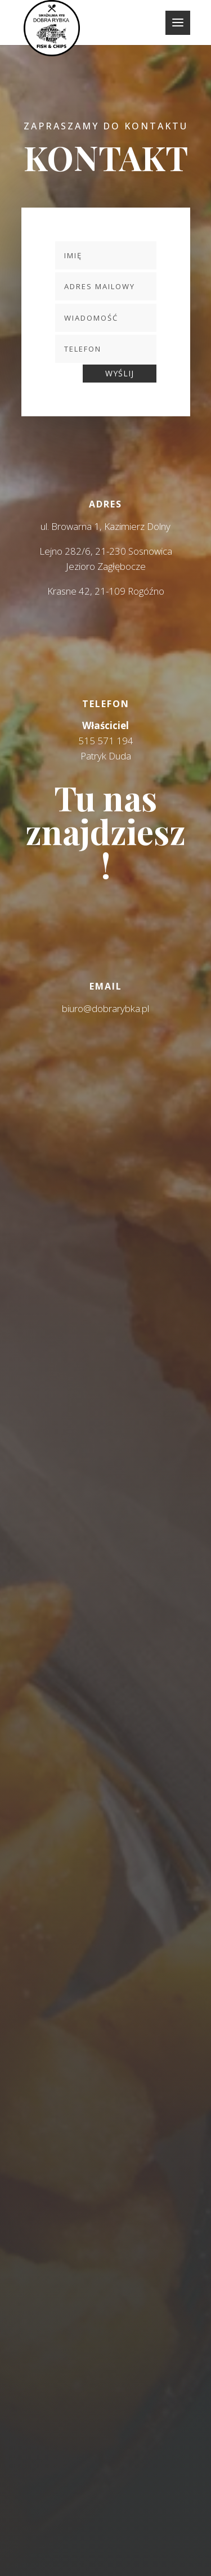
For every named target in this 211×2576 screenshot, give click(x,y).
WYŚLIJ (119, 373)
